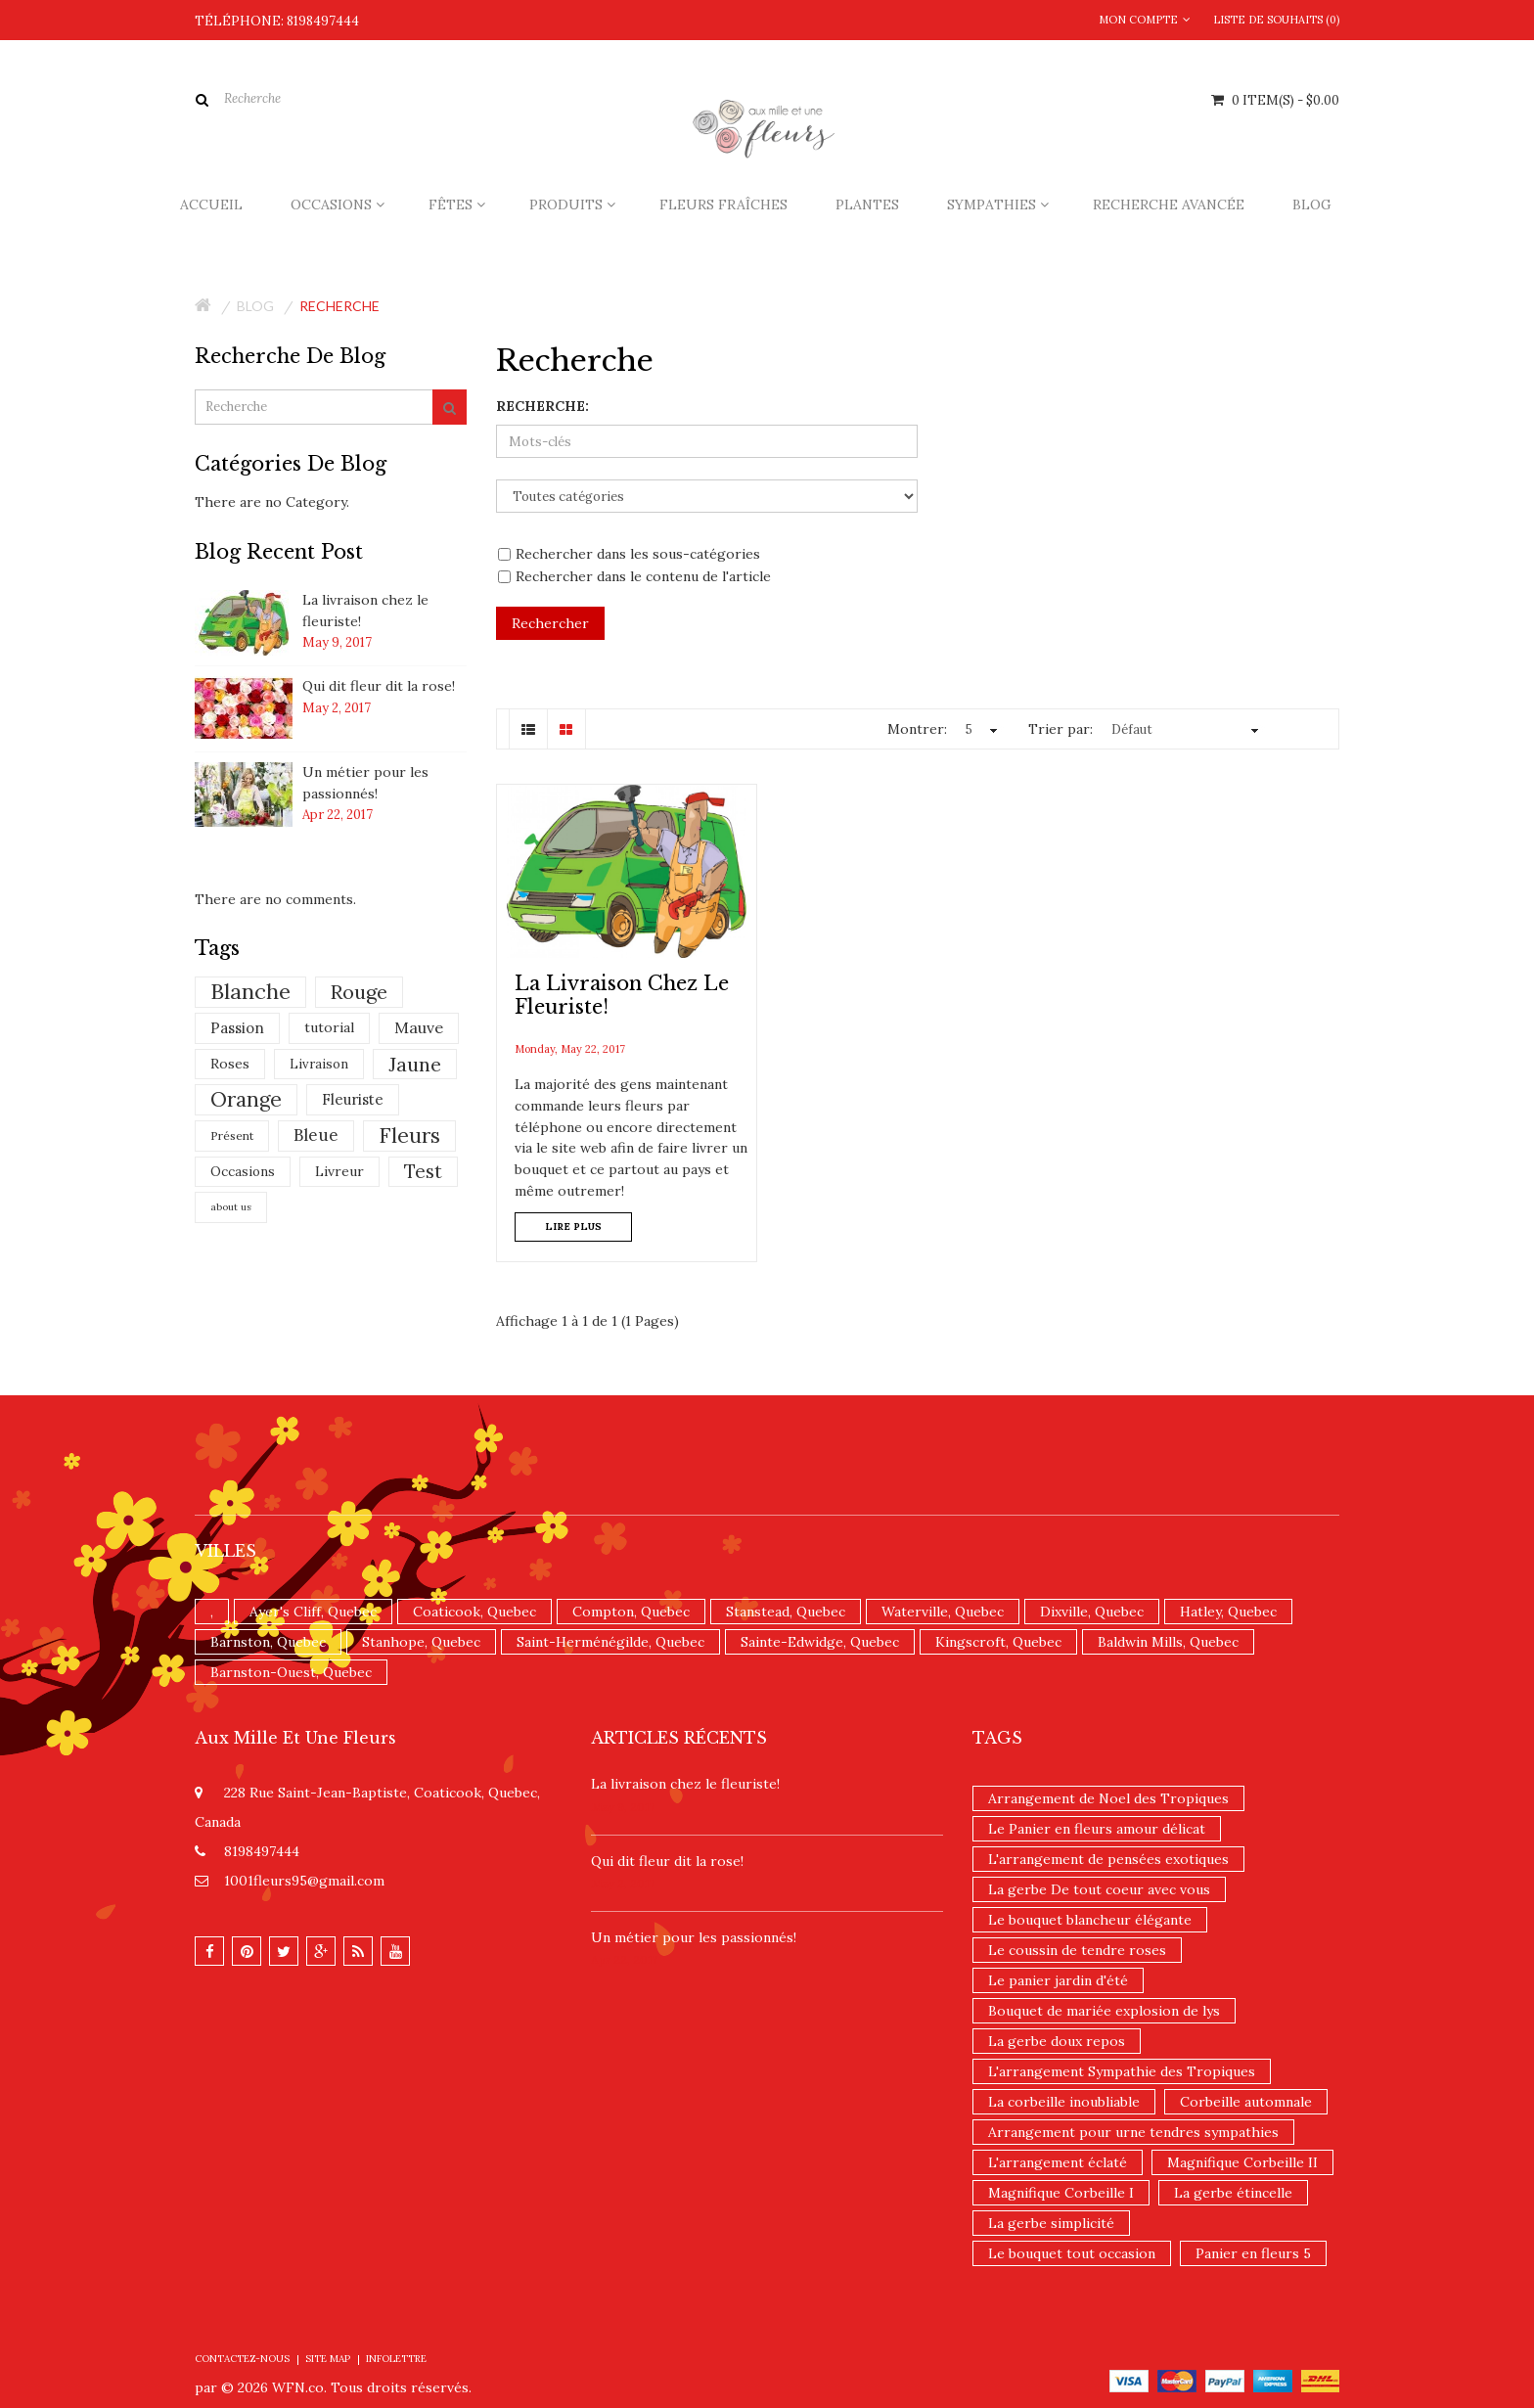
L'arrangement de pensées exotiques (1108, 1859)
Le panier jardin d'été (1058, 1980)
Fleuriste (353, 1099)
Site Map (327, 2358)
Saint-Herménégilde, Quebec (610, 1642)
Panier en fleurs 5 (1253, 2253)
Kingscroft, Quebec (998, 1642)
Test (423, 1171)
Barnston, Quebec (268, 1642)
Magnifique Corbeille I (1061, 2193)
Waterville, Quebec (942, 1611)
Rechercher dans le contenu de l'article (634, 576)
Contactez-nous (242, 2358)
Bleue (315, 1135)
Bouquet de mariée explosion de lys (1104, 2011)
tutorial (329, 1027)
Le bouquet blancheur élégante (1090, 1920)
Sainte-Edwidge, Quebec (820, 1642)
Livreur (339, 1171)
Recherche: (542, 406)
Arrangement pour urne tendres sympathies (1133, 2132)
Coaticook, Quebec (474, 1611)
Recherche (339, 305)
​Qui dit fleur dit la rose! (378, 686)
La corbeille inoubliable (1064, 2102)
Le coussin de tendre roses (1077, 1950)
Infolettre (396, 2358)
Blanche (250, 991)
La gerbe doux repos (1056, 2041)
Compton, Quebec (631, 1611)
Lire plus (573, 1226)
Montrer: (917, 729)
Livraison (319, 1064)
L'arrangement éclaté (1057, 2162)
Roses (229, 1063)
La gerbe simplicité (1051, 2223)
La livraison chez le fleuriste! (685, 1784)
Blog (255, 305)
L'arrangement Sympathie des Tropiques (1121, 2071)
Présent (231, 1135)
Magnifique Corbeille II (1242, 2162)
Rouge (359, 991)
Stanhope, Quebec (421, 1642)
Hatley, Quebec (1228, 1611)
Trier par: (1060, 729)
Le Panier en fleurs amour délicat (1096, 1829)
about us (230, 1207)
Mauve (418, 1027)
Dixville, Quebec (1092, 1611)
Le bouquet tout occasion (1071, 2253)
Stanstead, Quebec (785, 1611)
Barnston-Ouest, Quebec (291, 1672)
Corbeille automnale (1246, 2102)
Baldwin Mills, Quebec (1168, 1642)
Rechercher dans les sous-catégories (629, 554)
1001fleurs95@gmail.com (304, 1880)
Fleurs (409, 1135)
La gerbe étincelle (1233, 2193)
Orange (246, 1099)
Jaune (414, 1064)
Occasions (242, 1171)
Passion (237, 1028)
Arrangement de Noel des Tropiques (1108, 1798)
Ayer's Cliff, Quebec (313, 1611)
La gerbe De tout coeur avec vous (1099, 1889)
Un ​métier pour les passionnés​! (693, 1937)
